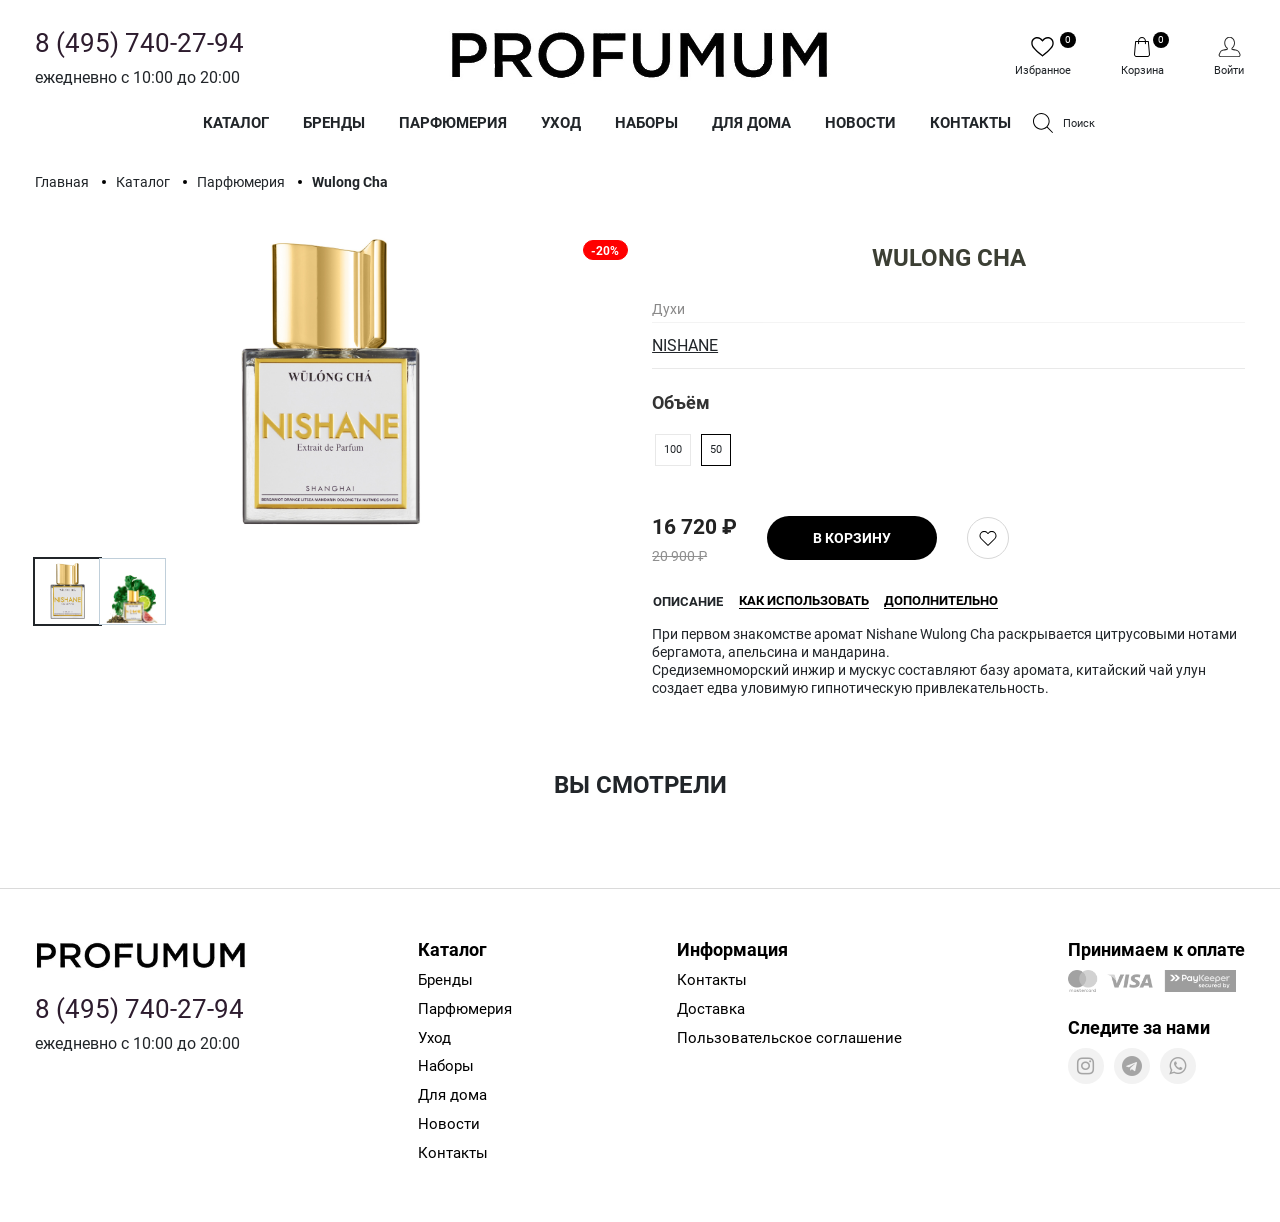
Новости (860, 123)
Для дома (751, 123)
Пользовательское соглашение (789, 1038)
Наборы (646, 123)
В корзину (852, 538)
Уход (561, 123)
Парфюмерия (453, 123)
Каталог (236, 123)
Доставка (711, 1009)
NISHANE (685, 345)
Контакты (970, 123)
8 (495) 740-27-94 (139, 43)
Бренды (334, 123)
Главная (63, 182)
